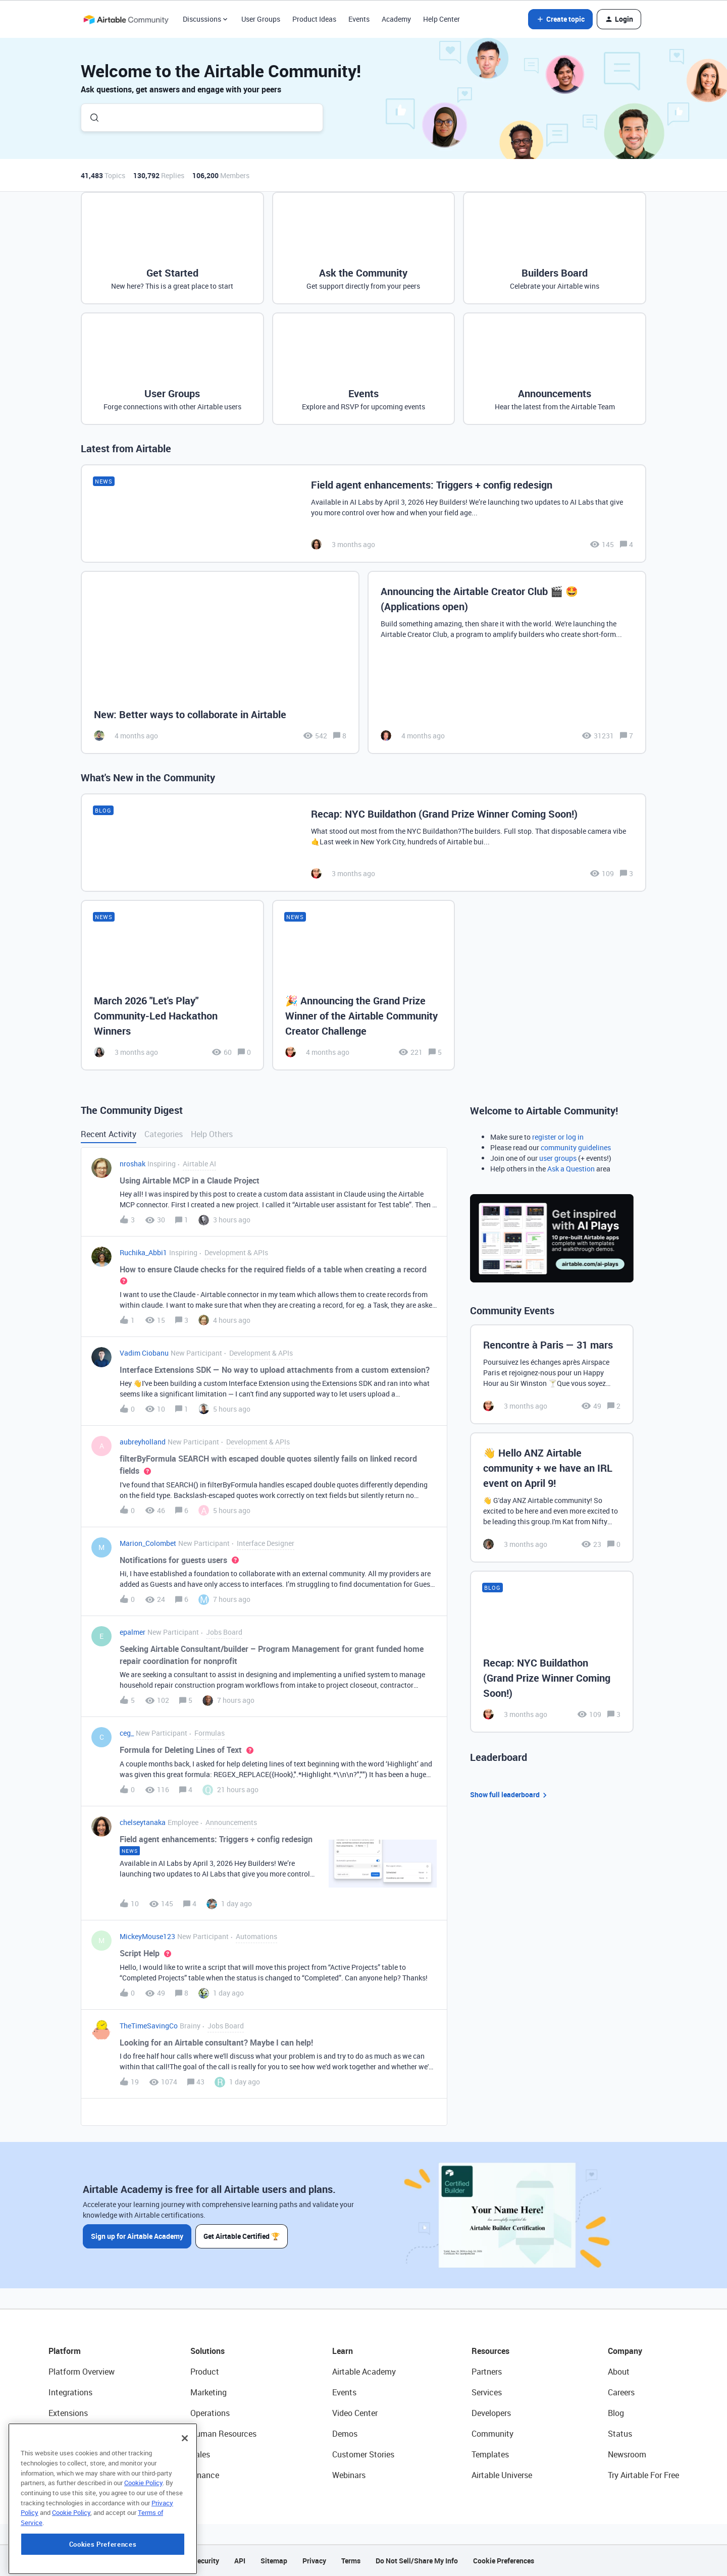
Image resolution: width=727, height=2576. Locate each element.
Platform (64, 2350)
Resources (490, 2350)
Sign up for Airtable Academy (137, 2236)
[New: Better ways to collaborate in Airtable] (220, 662)
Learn (342, 2350)
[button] (560, 19)
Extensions (68, 2413)
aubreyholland (143, 1441)
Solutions (207, 2350)
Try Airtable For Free (643, 2475)
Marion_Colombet (148, 1543)
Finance (204, 2475)
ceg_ (127, 1733)
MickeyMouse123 (147, 1936)
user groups (558, 1158)
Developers (491, 2413)
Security (206, 2560)
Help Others (212, 1134)
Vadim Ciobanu (144, 1353)
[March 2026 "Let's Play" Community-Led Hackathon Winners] (172, 985)
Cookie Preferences (503, 2560)
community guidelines (576, 1147)
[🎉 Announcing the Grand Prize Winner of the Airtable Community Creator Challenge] (363, 985)
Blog (616, 2413)
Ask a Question (571, 1168)
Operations (210, 2413)
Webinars (349, 2475)
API (239, 2560)
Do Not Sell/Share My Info (417, 2560)
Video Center (355, 2413)
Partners (487, 2371)
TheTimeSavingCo (149, 2025)
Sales (200, 2454)
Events (359, 19)
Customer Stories (363, 2454)
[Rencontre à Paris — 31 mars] (552, 1374)
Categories (163, 1134)
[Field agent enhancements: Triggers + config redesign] (363, 513)
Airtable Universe (502, 2475)
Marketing (208, 2392)
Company (625, 2350)
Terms (350, 2560)
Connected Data (77, 2475)
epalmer (132, 1632)
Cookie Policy (143, 2538)
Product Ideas (314, 19)
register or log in (558, 1137)
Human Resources (223, 2433)
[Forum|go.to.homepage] (126, 19)
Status (620, 2433)
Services (487, 2392)
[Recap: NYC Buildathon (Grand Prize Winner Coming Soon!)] (363, 842)
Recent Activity (108, 1134)
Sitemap (274, 2560)
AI (52, 2454)
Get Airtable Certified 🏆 (241, 2236)
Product (204, 2371)
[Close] (185, 2494)
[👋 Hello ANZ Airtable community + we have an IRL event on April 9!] (552, 1497)
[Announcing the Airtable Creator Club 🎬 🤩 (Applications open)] (507, 662)
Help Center (441, 19)
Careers (621, 2392)
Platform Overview (81, 2371)
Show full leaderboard (510, 1795)
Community (492, 2433)
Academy (396, 19)
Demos (344, 2433)
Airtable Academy (364, 2371)
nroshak (132, 1163)
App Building (71, 2433)
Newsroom (627, 2454)
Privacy (314, 2560)
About (619, 2371)
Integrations (70, 2392)
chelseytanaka (143, 1822)
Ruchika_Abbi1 (143, 1252)
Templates (490, 2454)
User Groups (260, 19)
